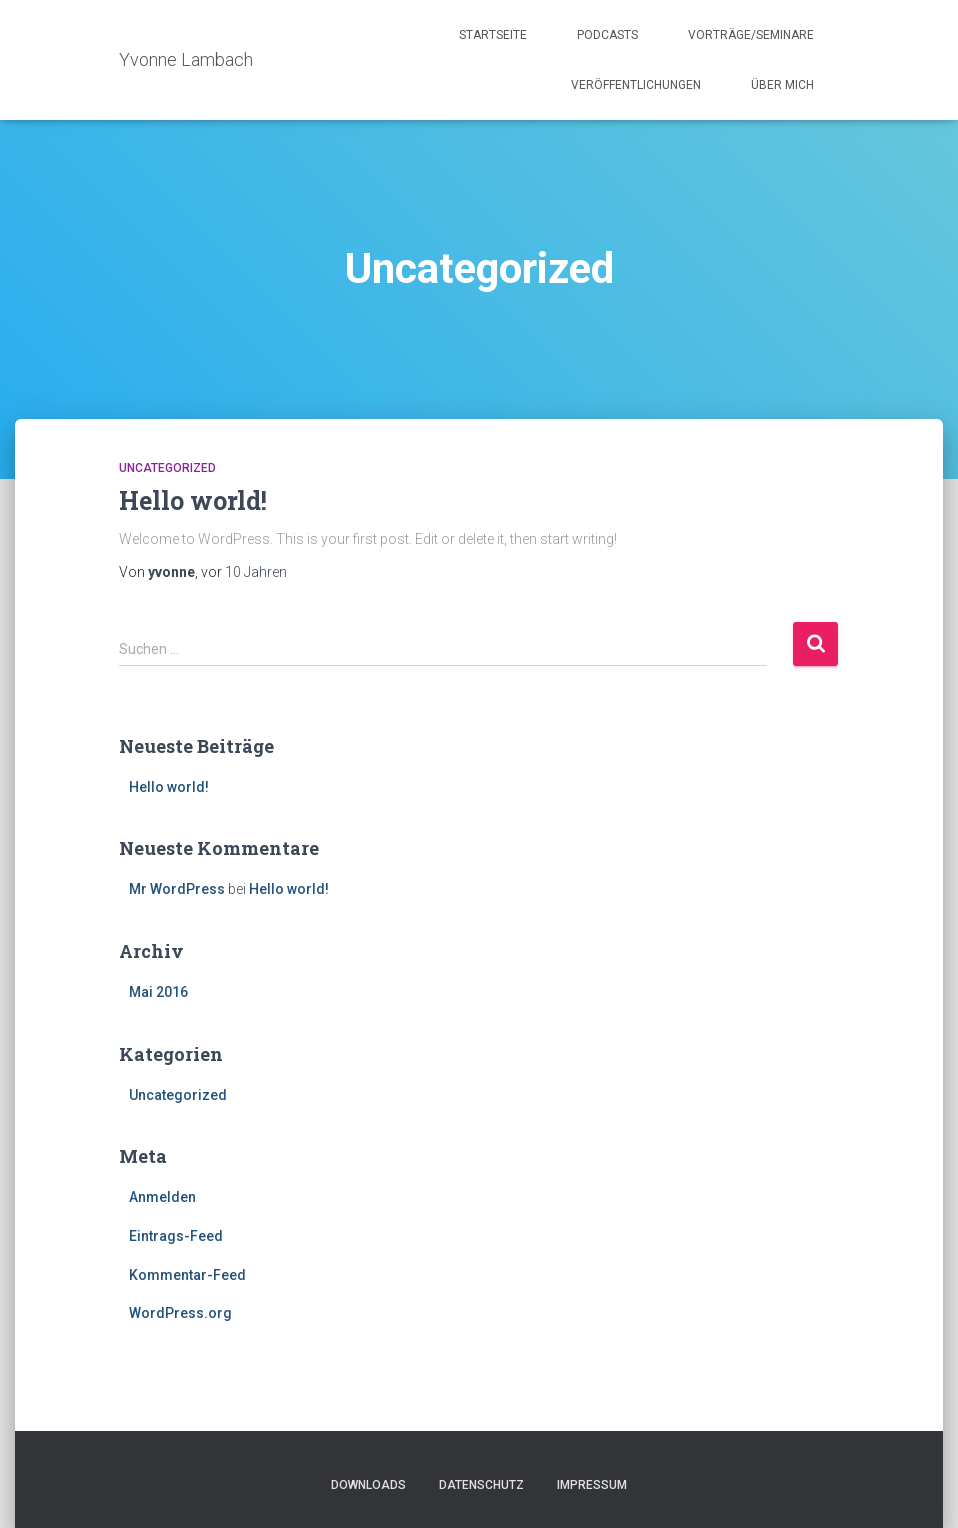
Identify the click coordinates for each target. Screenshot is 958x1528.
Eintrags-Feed (176, 1236)
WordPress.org (180, 1313)
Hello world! (193, 500)
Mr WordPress (177, 889)
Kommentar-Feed (187, 1275)
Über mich (782, 85)
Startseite (493, 35)
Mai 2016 (158, 992)
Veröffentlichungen (636, 85)
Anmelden (162, 1197)
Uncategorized (167, 468)
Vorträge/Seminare (751, 35)
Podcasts (607, 35)
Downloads (368, 1485)
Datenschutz (481, 1485)
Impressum (592, 1485)
